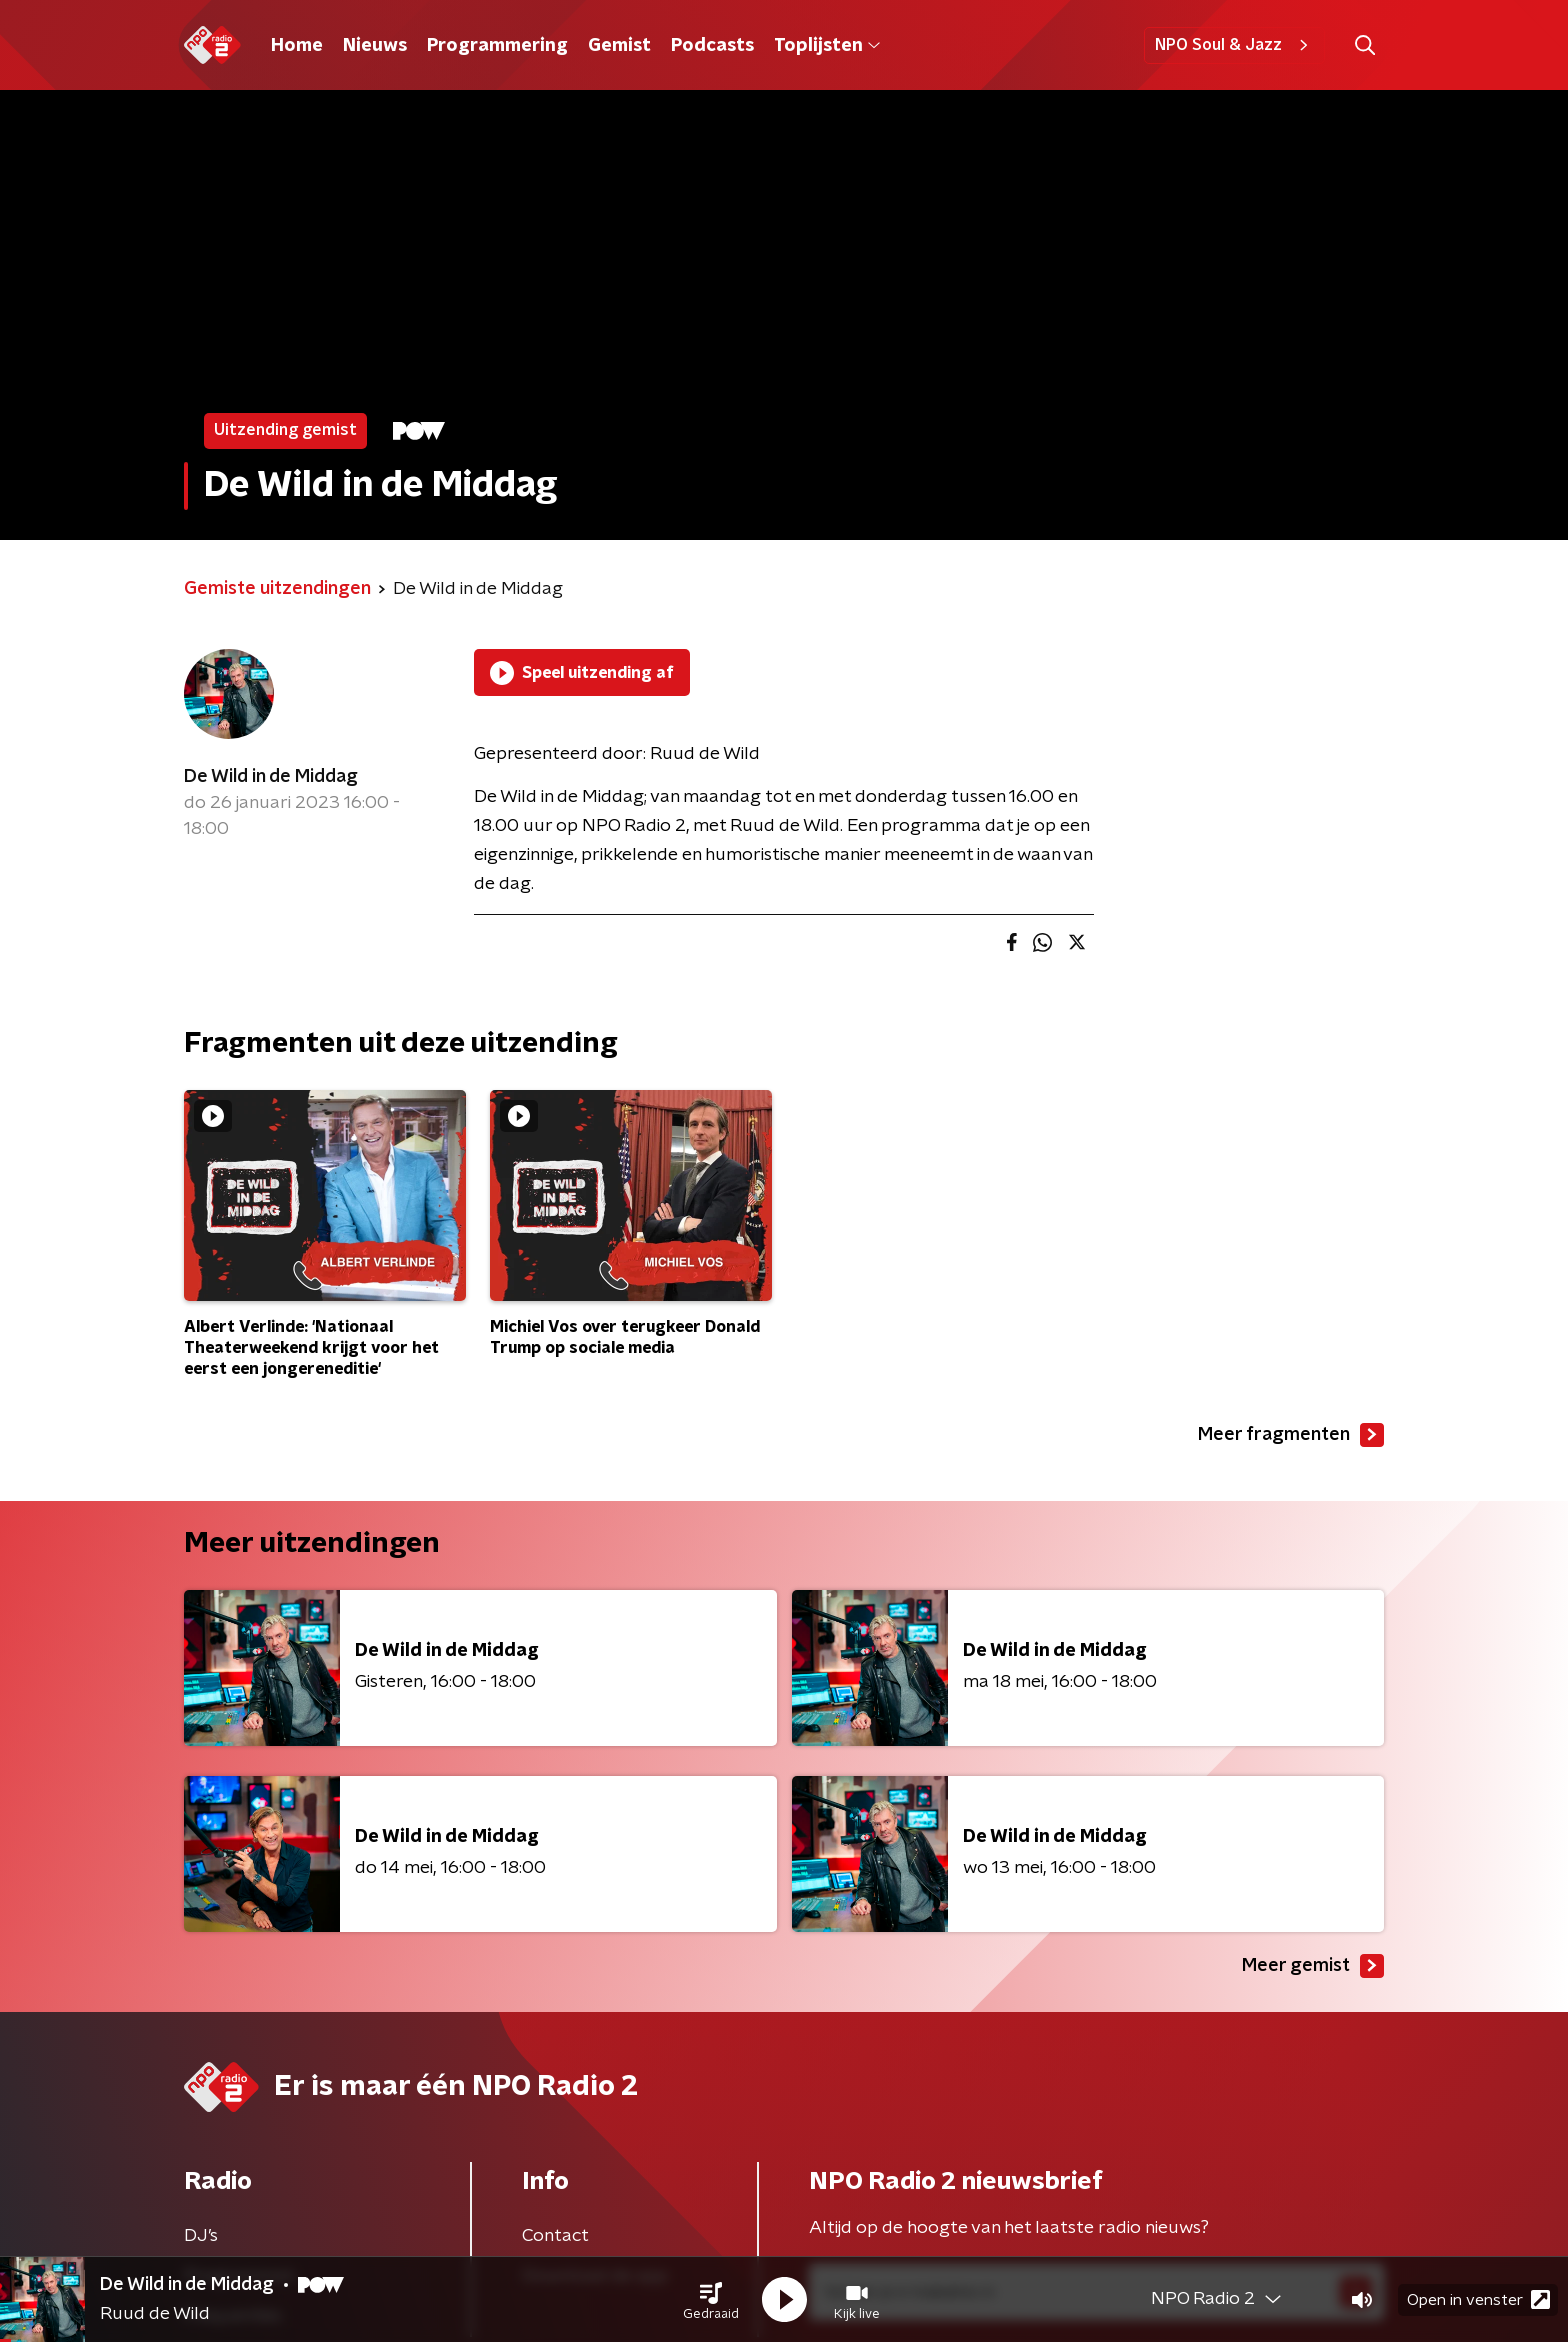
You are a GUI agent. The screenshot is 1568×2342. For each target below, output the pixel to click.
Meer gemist (1313, 1966)
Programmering (497, 46)
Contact (555, 2236)
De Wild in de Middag (271, 777)
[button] (711, 2300)
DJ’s (201, 2236)
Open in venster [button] (1478, 2299)
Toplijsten (827, 46)
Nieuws (375, 46)
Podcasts (712, 46)
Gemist (619, 46)
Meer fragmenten (1291, 1435)
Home (297, 46)
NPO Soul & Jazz (1234, 45)
